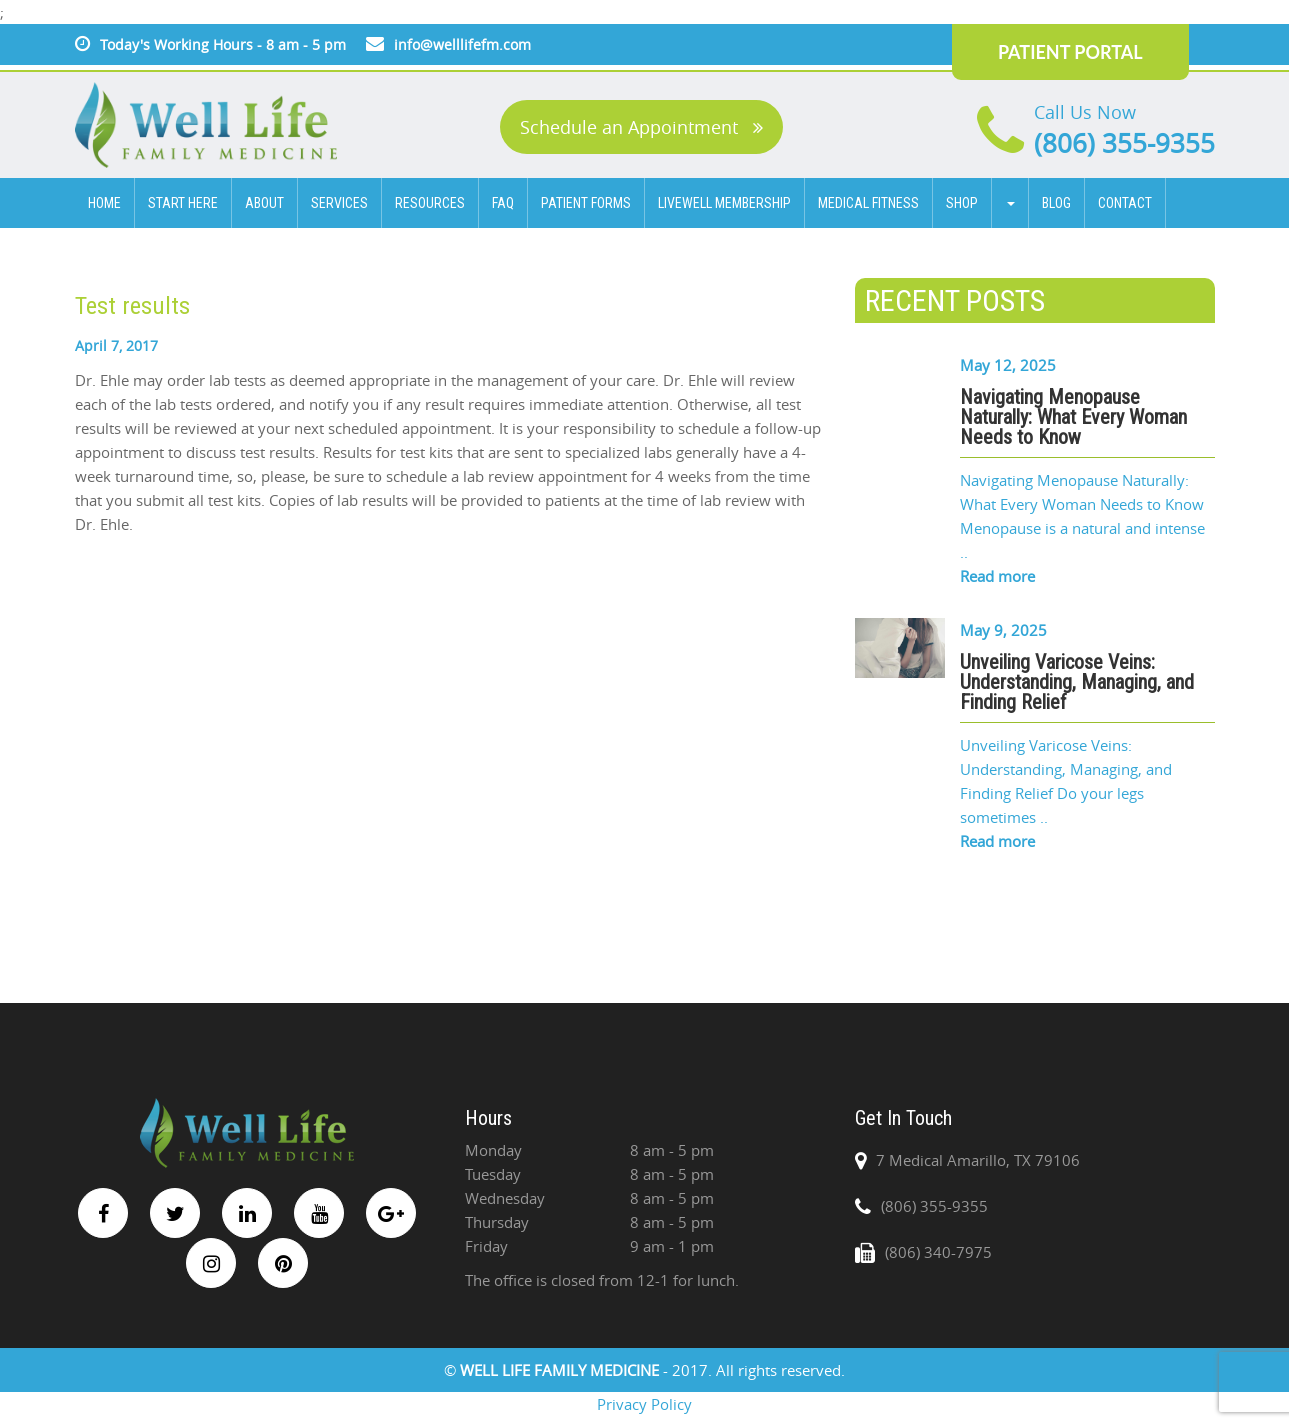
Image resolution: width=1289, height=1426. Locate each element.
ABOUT (264, 203)
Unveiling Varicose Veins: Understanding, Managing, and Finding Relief (1077, 682)
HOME (104, 203)
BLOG (1056, 203)
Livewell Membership (724, 203)
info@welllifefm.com (462, 44)
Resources (430, 203)
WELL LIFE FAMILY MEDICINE (561, 1370)
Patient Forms (586, 203)
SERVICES (339, 203)
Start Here (183, 203)
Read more (997, 576)
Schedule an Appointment (641, 127)
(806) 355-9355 (1124, 143)
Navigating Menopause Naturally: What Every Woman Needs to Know (1073, 417)
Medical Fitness (868, 203)
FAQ (503, 203)
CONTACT (1125, 203)
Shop (962, 203)
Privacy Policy (644, 1404)
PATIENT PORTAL (1070, 52)
